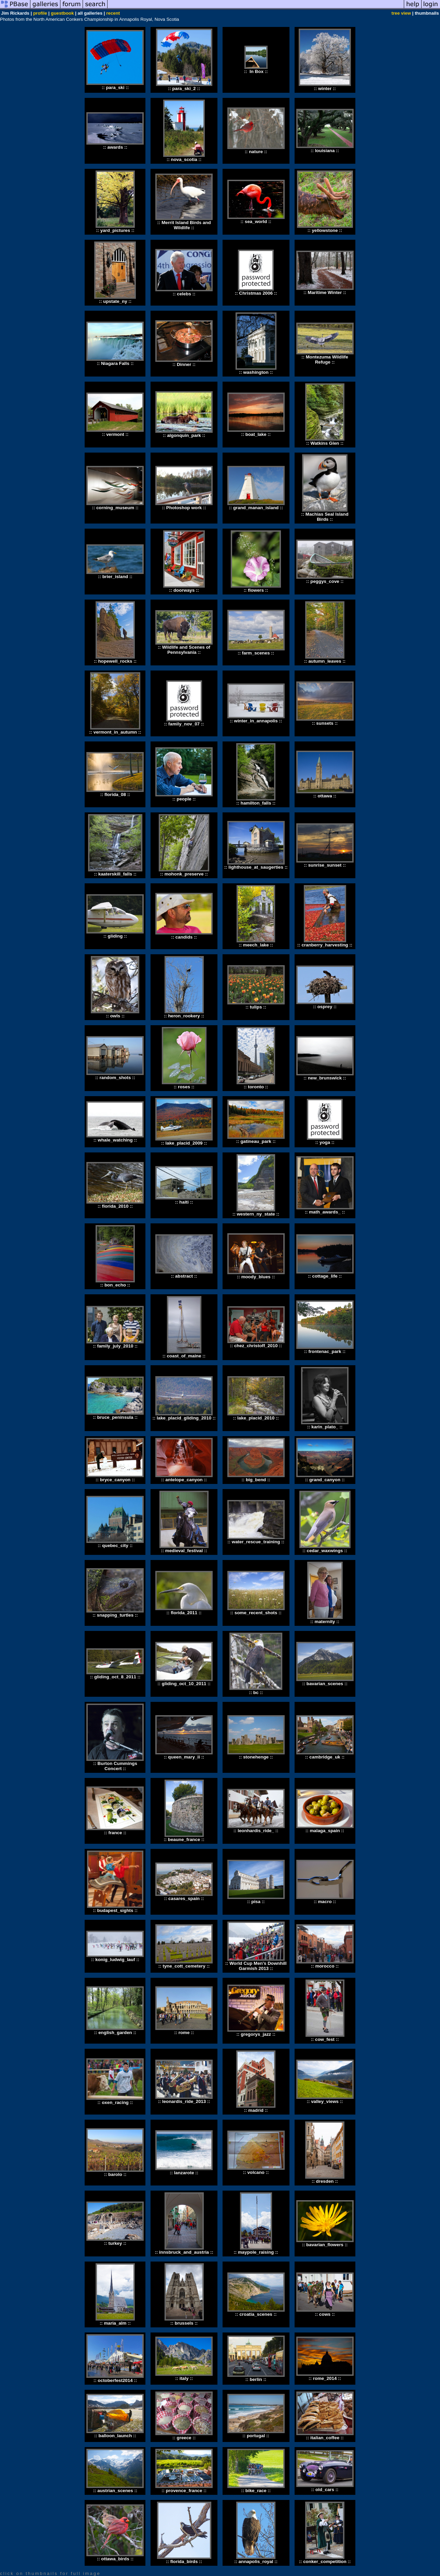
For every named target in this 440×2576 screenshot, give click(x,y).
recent (113, 13)
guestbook (62, 13)
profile (40, 13)
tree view (401, 13)
